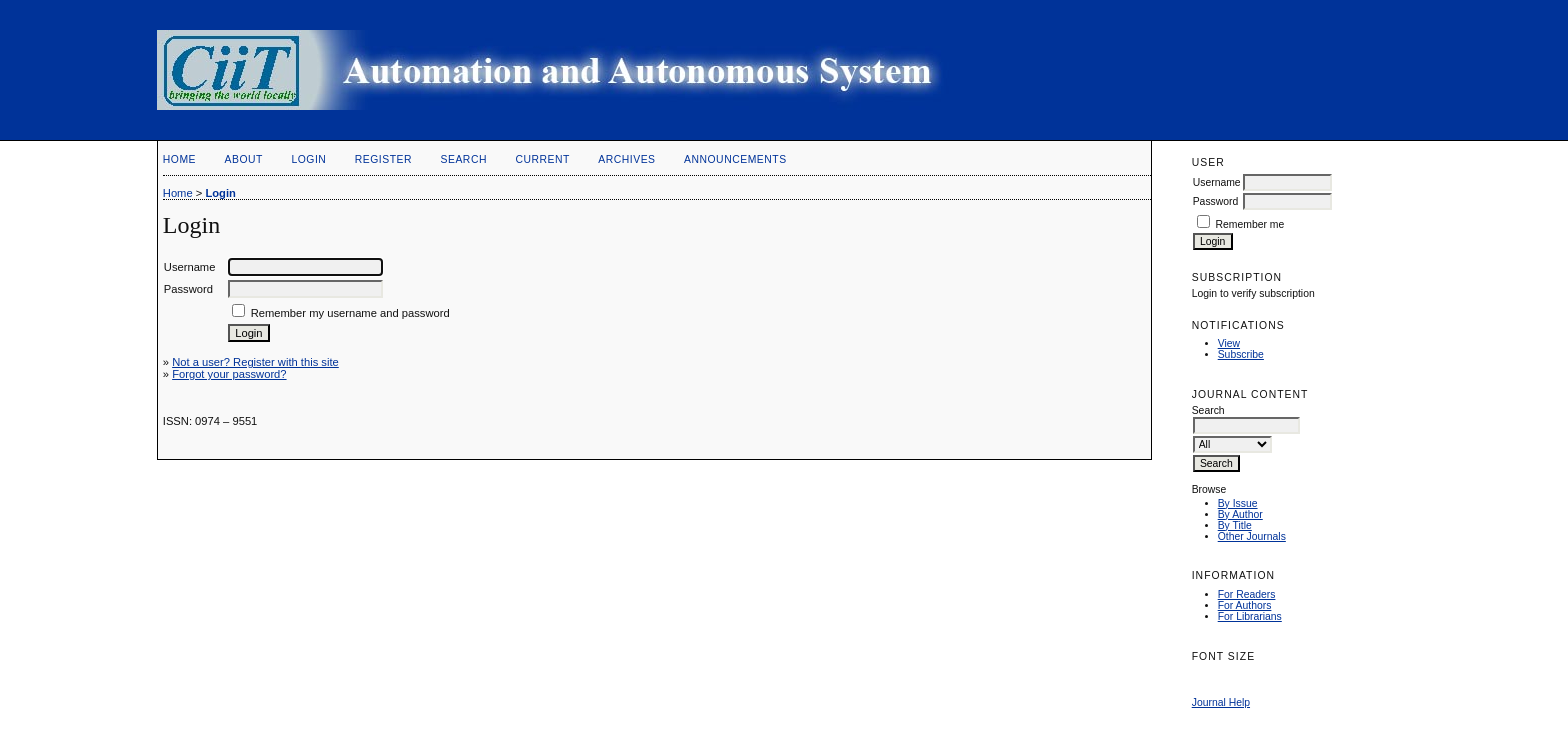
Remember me (1250, 224)
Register (383, 159)
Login (308, 159)
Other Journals (1252, 536)
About (244, 159)
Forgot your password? (229, 374)
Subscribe (1241, 354)
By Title (1235, 525)
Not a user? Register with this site (255, 362)
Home (179, 159)
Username (1217, 182)
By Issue (1238, 503)
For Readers (1247, 594)
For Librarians (1250, 616)
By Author (1240, 514)
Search (464, 159)
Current (542, 159)
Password (1216, 201)
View (1229, 343)
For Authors (1245, 605)
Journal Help (1221, 702)
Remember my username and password (350, 313)
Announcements (735, 159)
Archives (626, 159)
